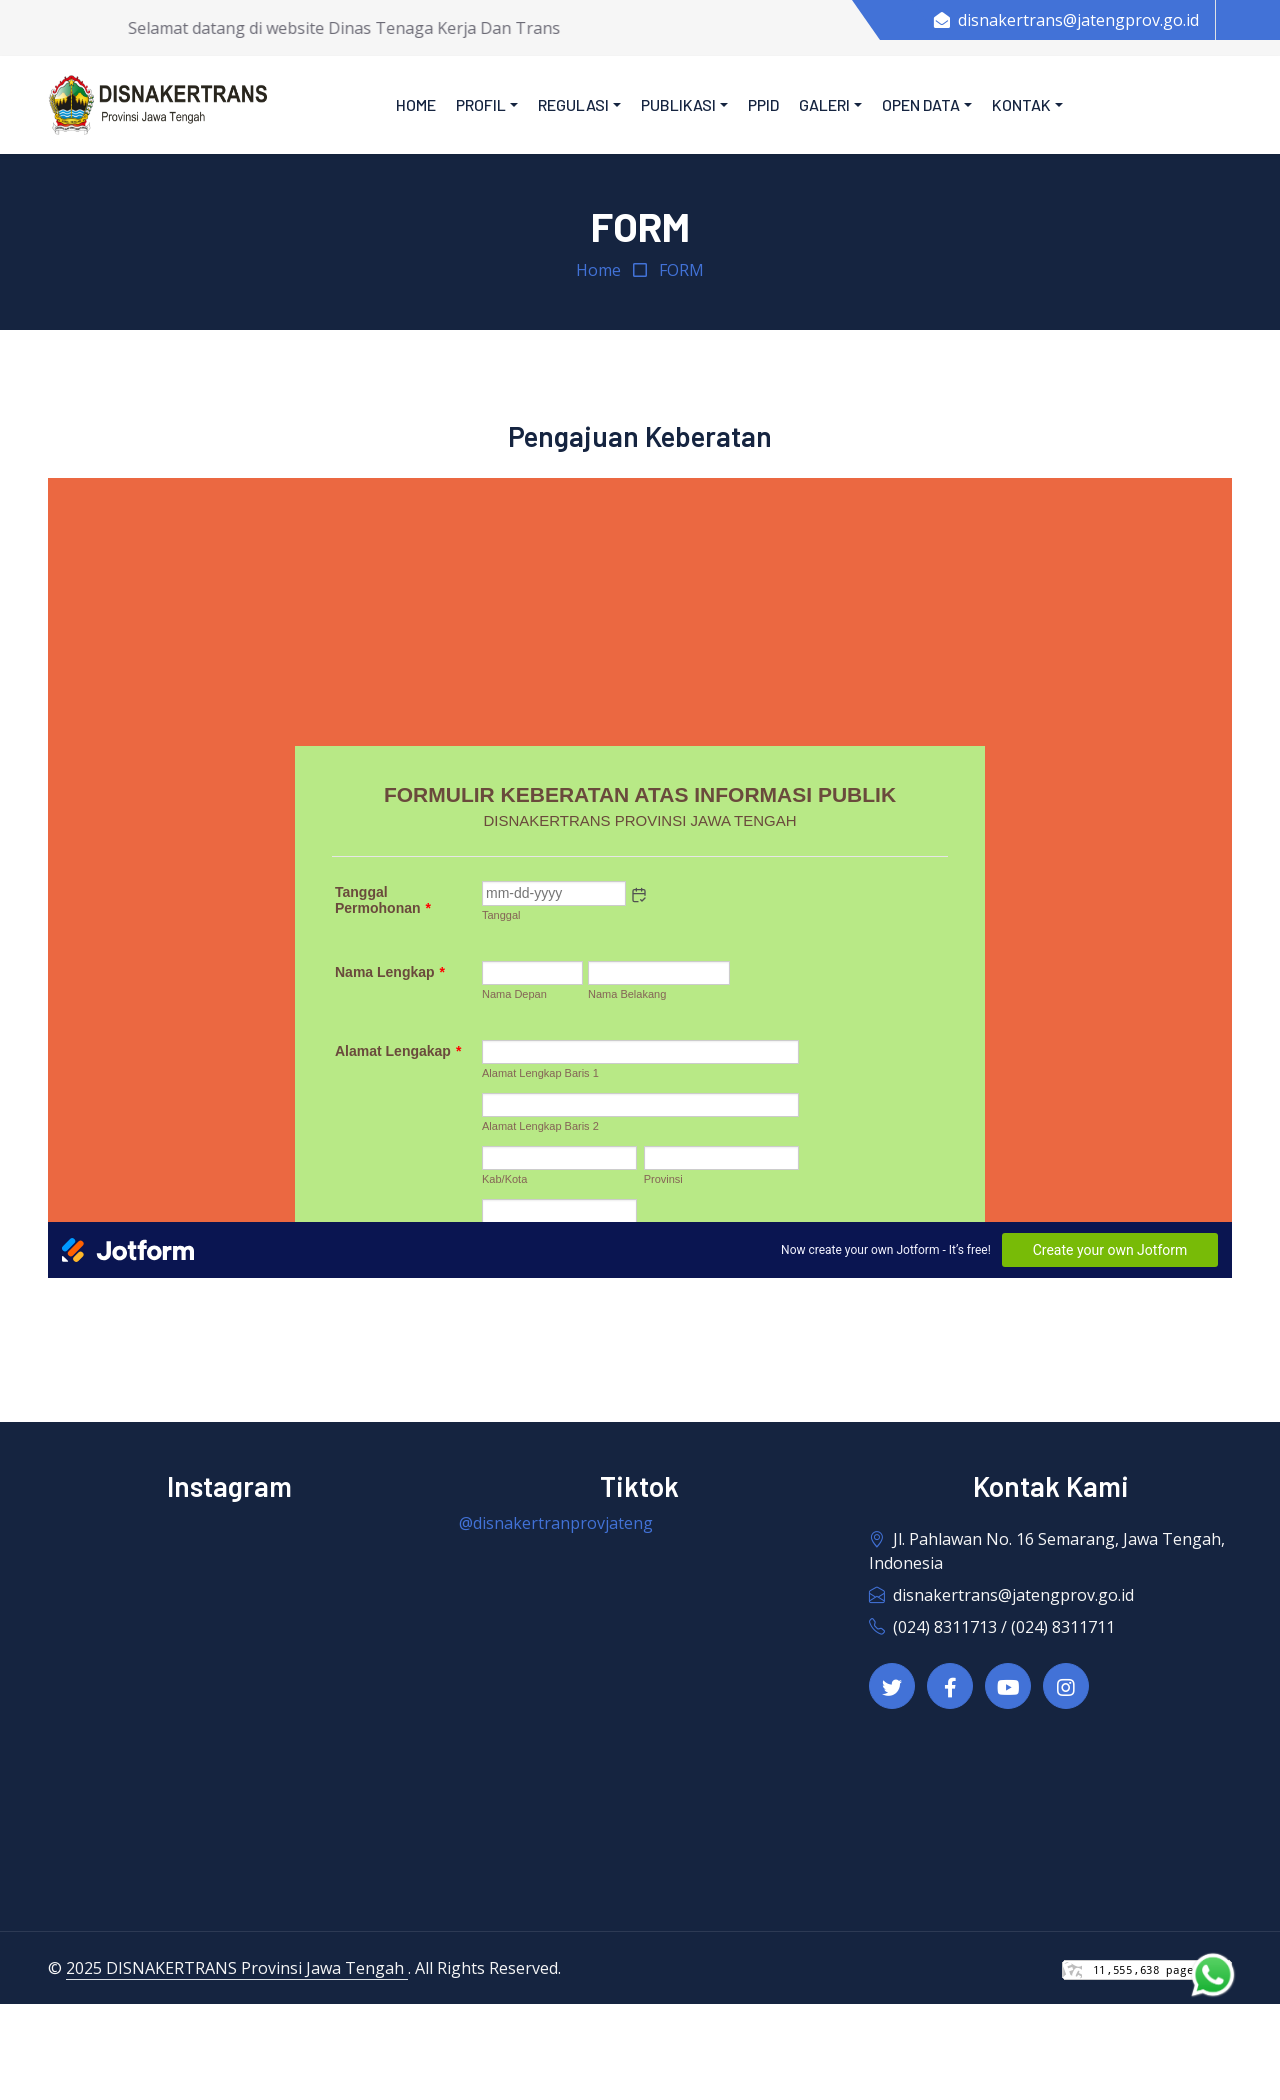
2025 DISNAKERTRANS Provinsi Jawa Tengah (237, 1968)
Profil (481, 104)
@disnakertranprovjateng (556, 1523)
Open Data (921, 104)
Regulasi (573, 104)
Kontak (1021, 104)
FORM (681, 270)
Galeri (824, 104)
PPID (763, 104)
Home (416, 104)
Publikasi (678, 104)
